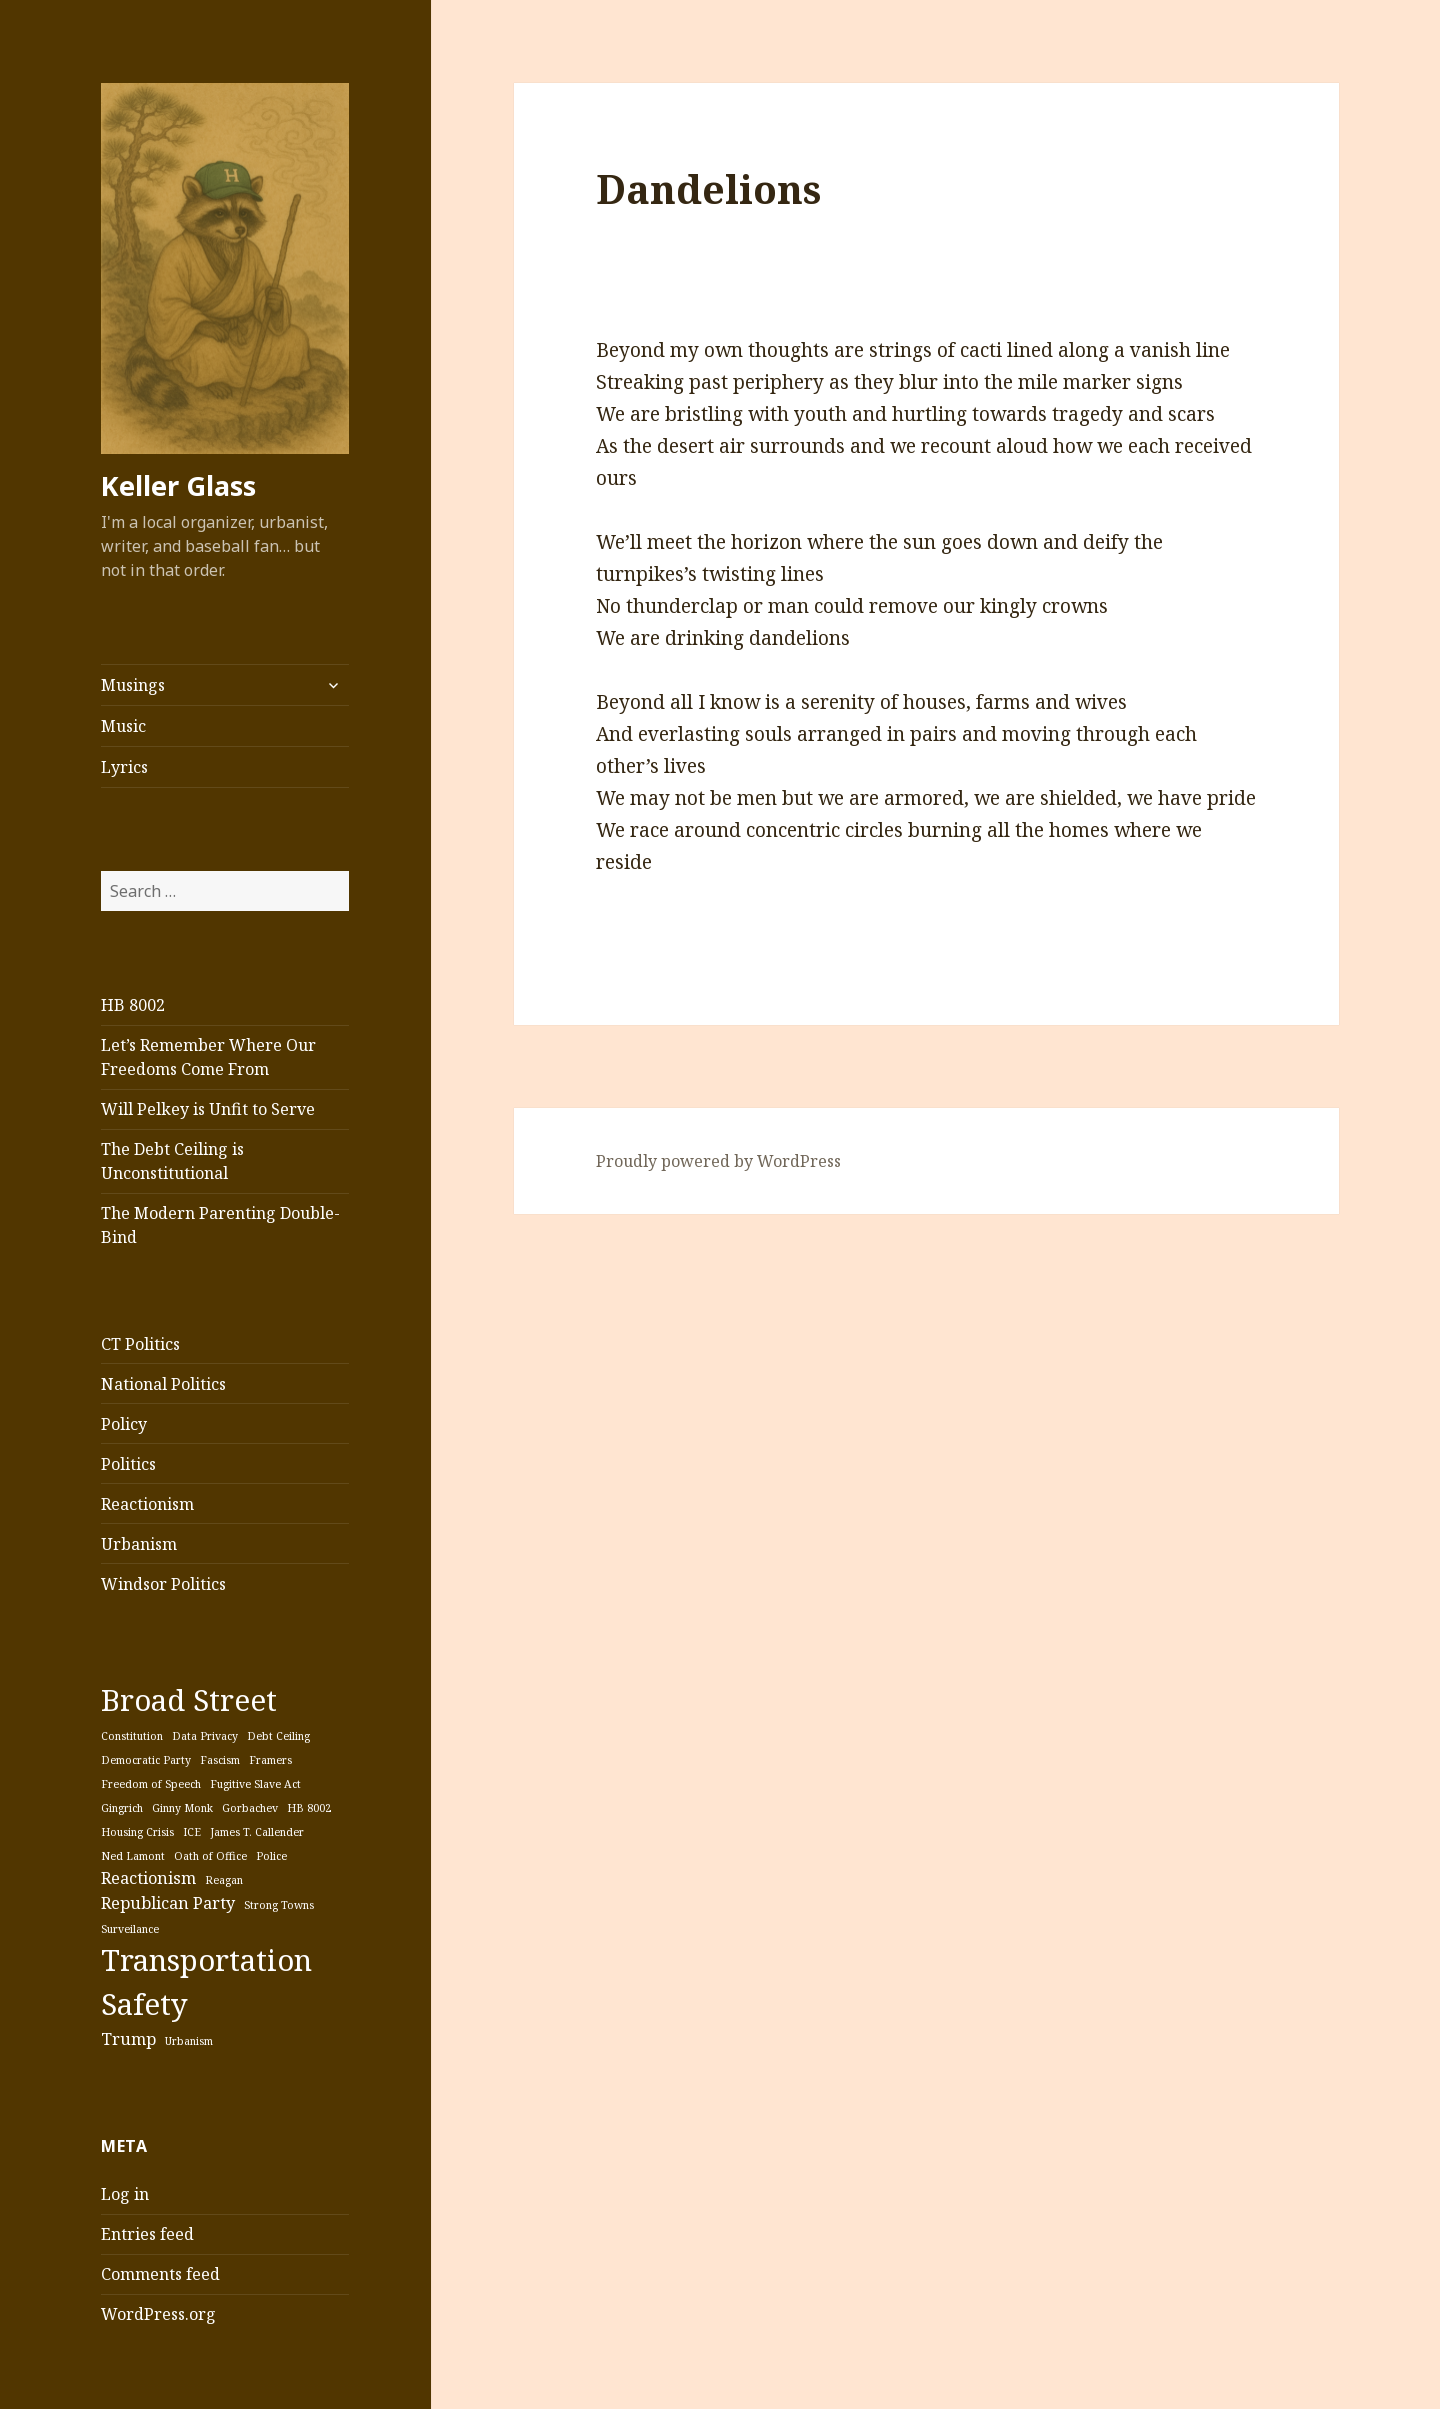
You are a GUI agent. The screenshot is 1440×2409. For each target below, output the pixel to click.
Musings (133, 685)
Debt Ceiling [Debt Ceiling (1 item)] (278, 1736)
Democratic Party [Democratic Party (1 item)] (146, 1760)
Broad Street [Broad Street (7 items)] (189, 1700)
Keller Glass (178, 485)
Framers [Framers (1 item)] (270, 1760)
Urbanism (139, 1544)
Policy (124, 1424)
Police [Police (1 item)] (271, 1856)
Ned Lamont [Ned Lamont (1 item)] (133, 1856)
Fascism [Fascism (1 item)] (220, 1760)
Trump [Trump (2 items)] (128, 2039)
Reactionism (147, 1504)
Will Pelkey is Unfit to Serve (208, 1109)
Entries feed (147, 2234)
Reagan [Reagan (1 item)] (224, 1880)
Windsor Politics (163, 1584)
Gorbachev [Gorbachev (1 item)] (250, 1808)
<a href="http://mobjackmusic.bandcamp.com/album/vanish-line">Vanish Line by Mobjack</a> (846, 282)
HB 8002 (133, 1005)
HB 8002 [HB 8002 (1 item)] (309, 1808)
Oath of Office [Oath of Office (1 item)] (210, 1856)
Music (123, 726)
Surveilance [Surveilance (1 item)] (130, 1929)
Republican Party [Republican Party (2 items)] (168, 1903)
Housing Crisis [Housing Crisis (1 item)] (137, 1832)
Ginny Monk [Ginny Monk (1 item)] (182, 1808)
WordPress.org (158, 2314)
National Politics (163, 1384)
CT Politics (140, 1344)
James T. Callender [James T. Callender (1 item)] (257, 1832)
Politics (128, 1464)
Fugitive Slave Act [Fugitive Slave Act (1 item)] (255, 1784)
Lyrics (124, 767)
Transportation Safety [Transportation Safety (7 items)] (206, 1982)
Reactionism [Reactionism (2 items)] (148, 1878)
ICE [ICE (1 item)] (192, 1832)
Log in (125, 2194)
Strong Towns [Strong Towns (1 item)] (279, 1905)
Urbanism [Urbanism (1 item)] (189, 2041)
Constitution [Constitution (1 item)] (132, 1736)
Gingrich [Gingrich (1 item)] (122, 1808)
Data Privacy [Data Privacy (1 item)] (205, 1736)
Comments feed (160, 2274)
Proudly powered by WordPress (718, 1161)
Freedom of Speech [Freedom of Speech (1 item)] (151, 1784)
